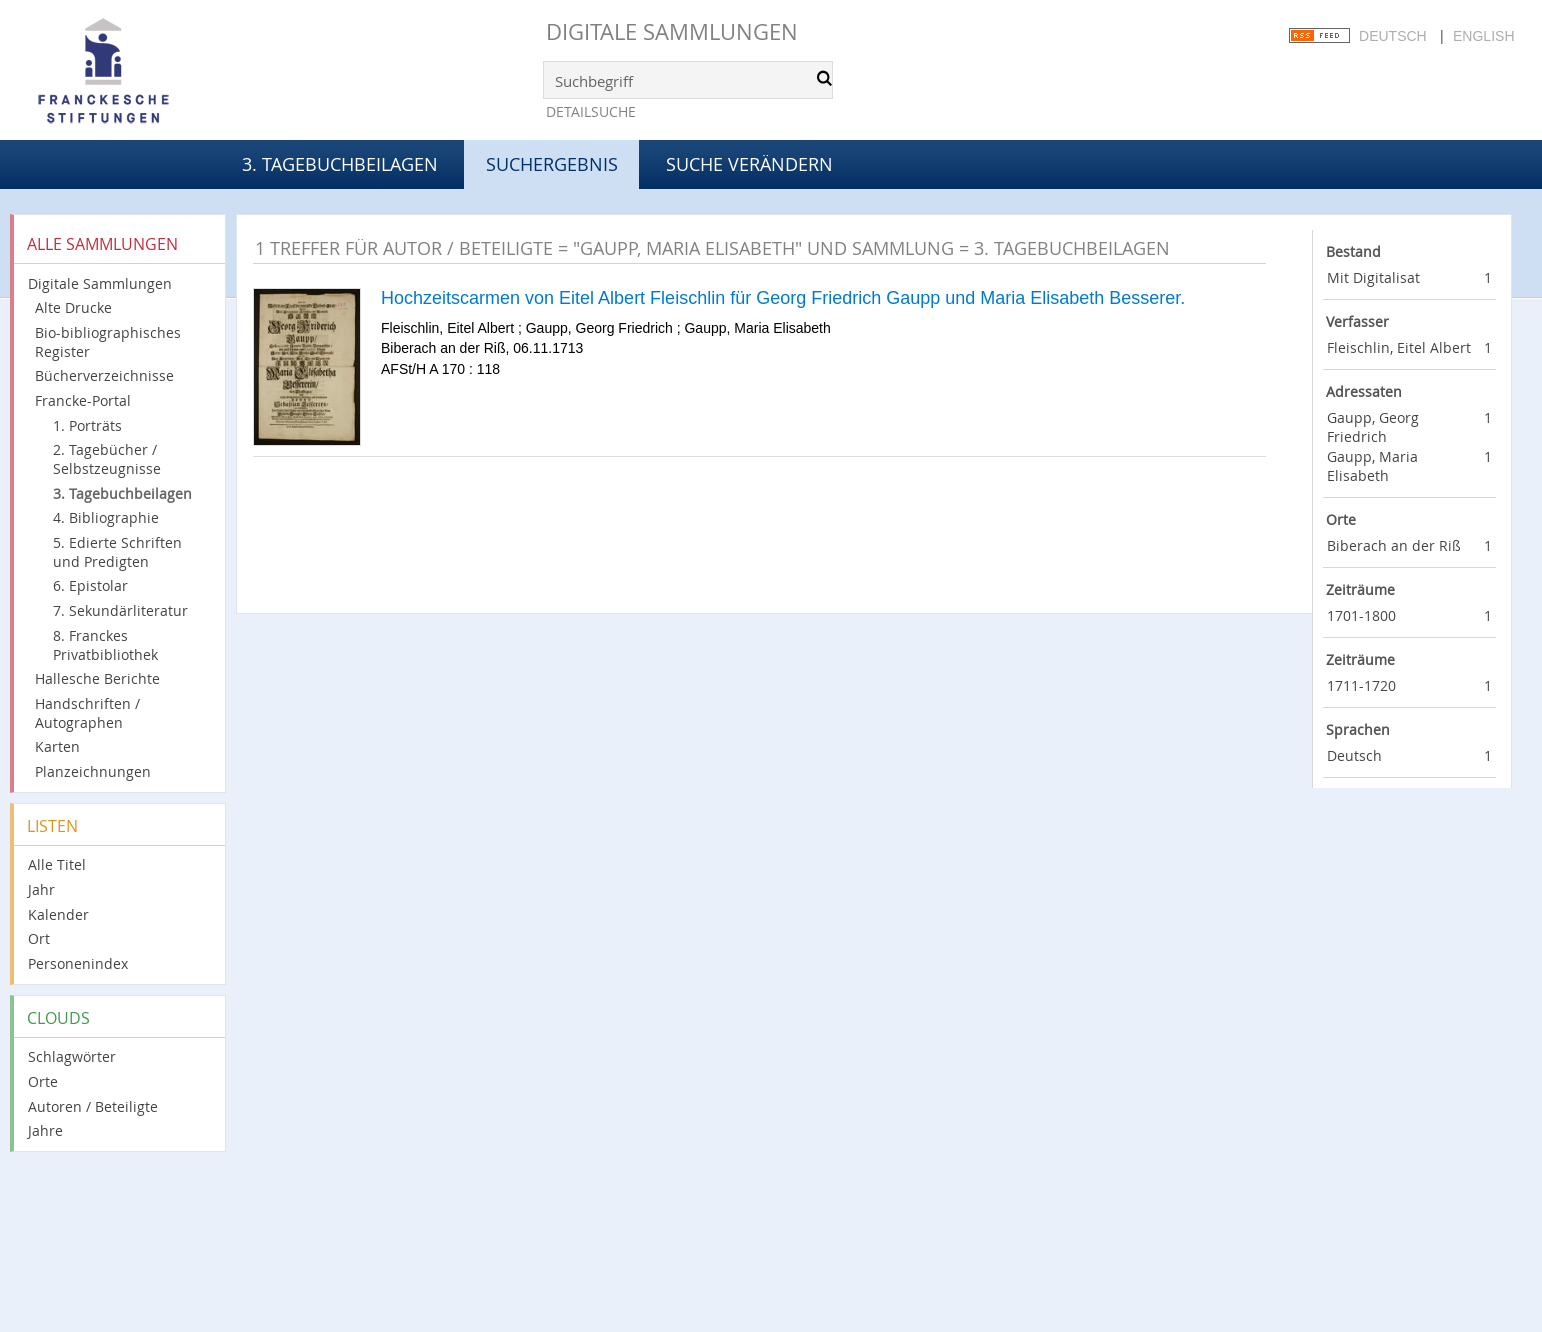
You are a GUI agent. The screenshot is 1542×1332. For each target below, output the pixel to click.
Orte (43, 1081)
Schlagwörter (72, 1056)
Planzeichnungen (93, 771)
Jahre (45, 1130)
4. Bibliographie (106, 517)
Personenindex (78, 963)
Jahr (41, 889)
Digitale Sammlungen (672, 31)
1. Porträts (87, 425)
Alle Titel (57, 864)
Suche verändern (749, 164)
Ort (39, 938)
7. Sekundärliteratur (120, 610)
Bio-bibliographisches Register (108, 342)
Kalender (58, 914)
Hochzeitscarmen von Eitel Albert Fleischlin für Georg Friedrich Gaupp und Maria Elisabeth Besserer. (783, 298)
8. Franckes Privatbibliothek (105, 645)
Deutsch (1393, 36)
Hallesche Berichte (97, 678)
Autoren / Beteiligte (93, 1106)
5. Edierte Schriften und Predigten (117, 552)
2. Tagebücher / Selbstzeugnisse (107, 459)
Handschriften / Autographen (87, 713)
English (1483, 36)
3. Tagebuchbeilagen (340, 164)
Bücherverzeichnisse (104, 375)
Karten (57, 746)
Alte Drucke (73, 307)
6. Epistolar (90, 585)
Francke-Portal (83, 400)
